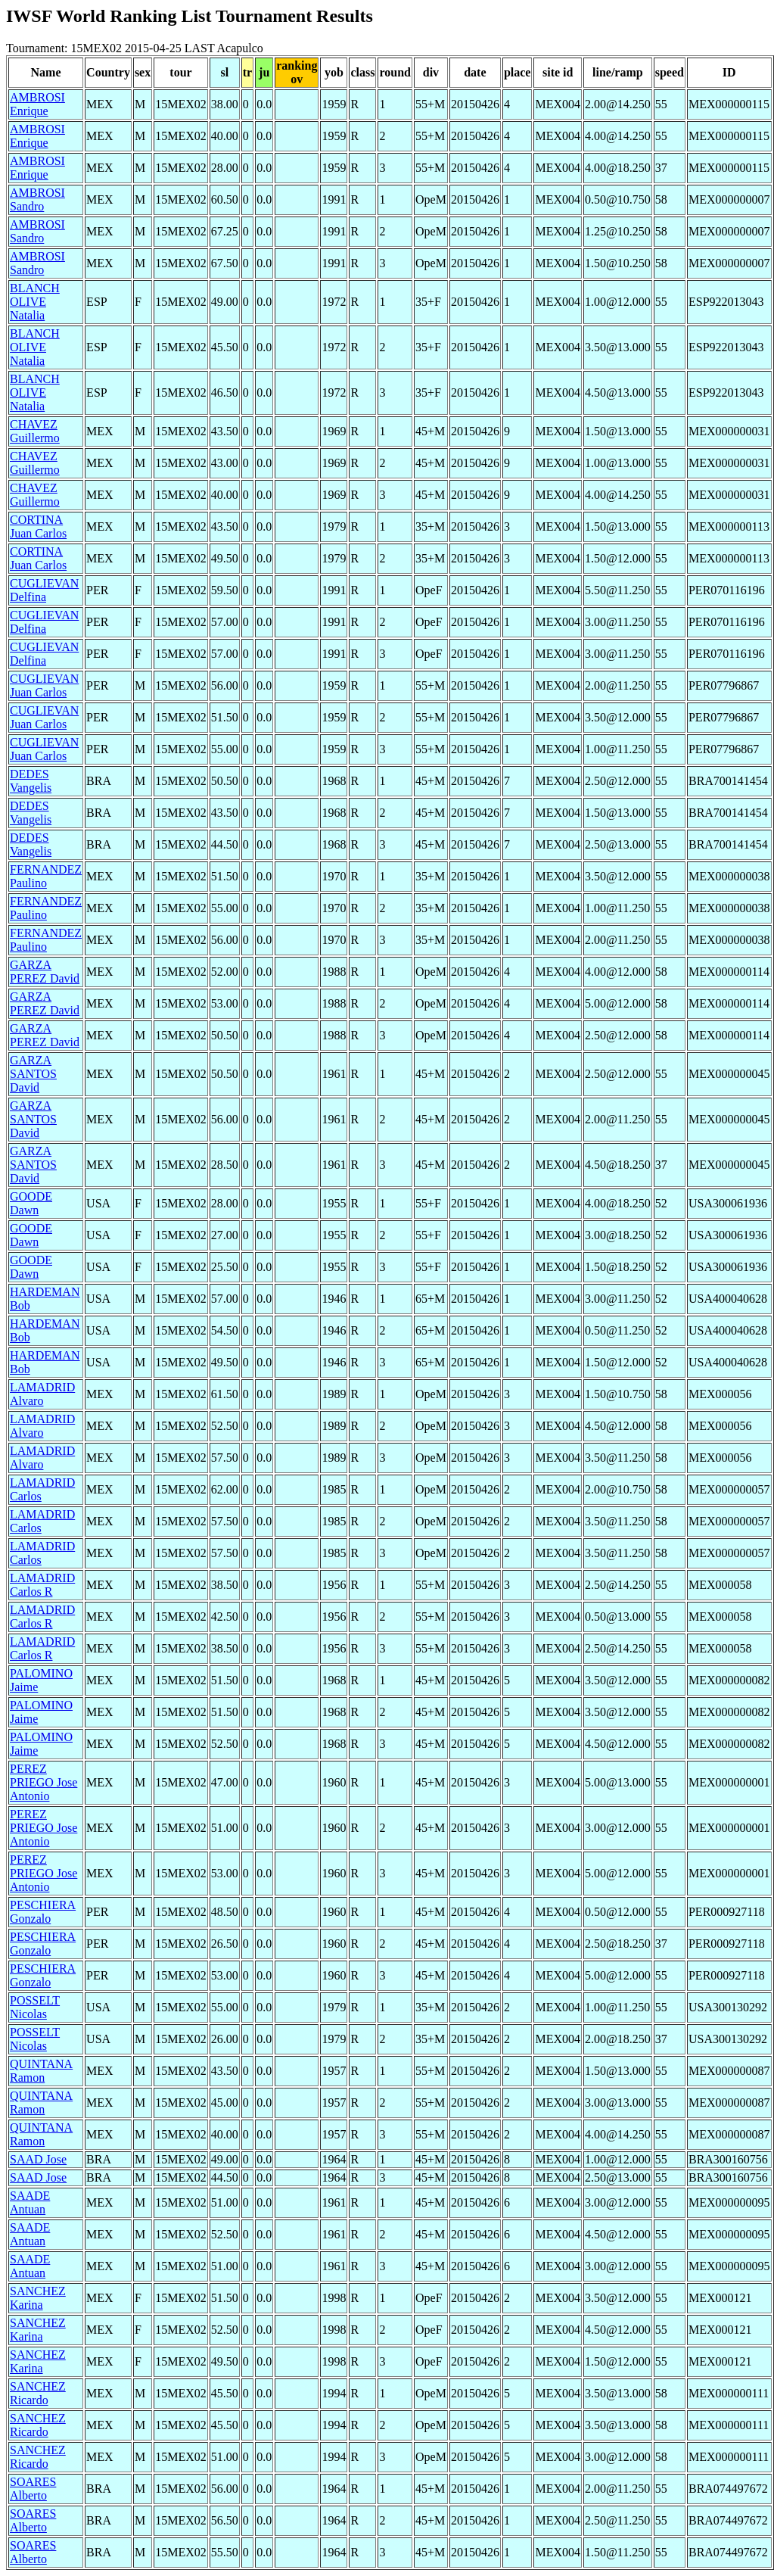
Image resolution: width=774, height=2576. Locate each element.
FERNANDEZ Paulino (46, 876)
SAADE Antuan (30, 2202)
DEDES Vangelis (30, 781)
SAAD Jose (38, 2159)
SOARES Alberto (33, 2488)
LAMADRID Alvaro (42, 1394)
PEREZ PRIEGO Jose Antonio (43, 1782)
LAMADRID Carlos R (42, 1584)
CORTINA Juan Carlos (38, 526)
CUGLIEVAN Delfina (44, 590)
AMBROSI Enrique (37, 104)
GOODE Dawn (31, 1203)
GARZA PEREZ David (44, 971)
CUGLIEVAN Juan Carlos (44, 685)
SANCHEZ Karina (38, 2298)
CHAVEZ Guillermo (35, 431)
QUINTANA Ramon (41, 2070)
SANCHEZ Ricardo (38, 2393)
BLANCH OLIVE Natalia (35, 302)
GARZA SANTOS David (33, 1074)
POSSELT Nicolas (35, 2007)
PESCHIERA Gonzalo (43, 1912)
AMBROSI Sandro (37, 199)
